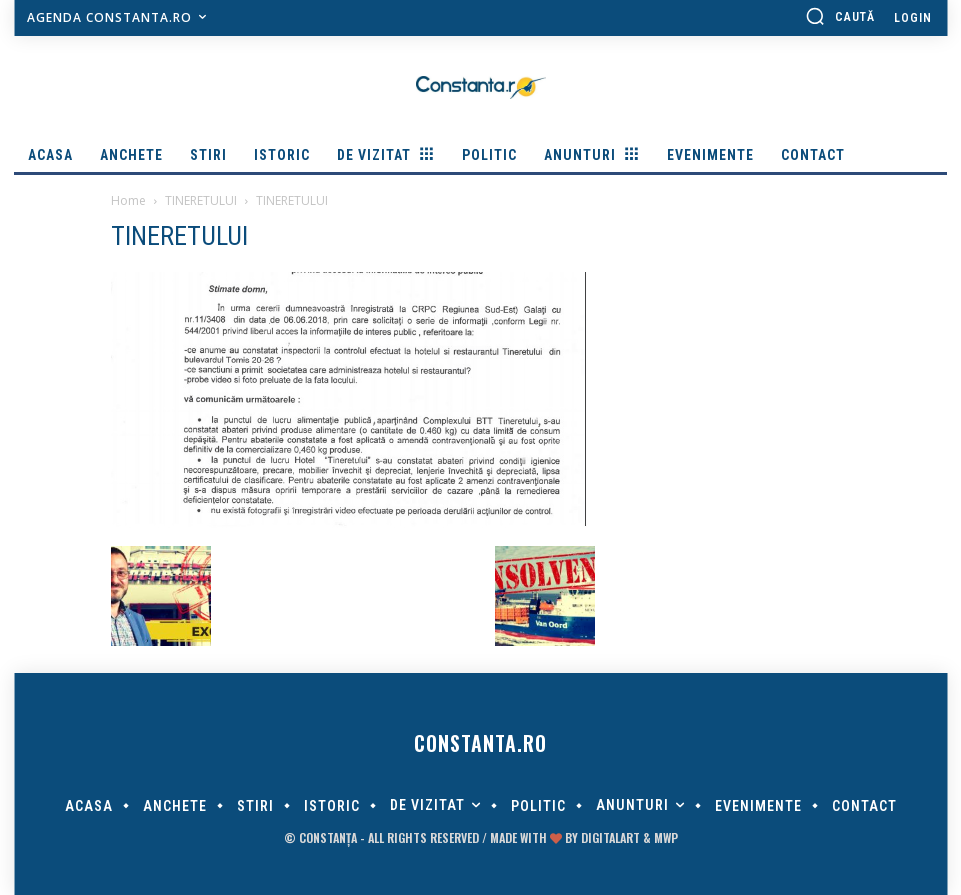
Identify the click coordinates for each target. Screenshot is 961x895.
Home (128, 200)
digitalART (610, 837)
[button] (840, 16)
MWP (666, 837)
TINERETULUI (201, 200)
